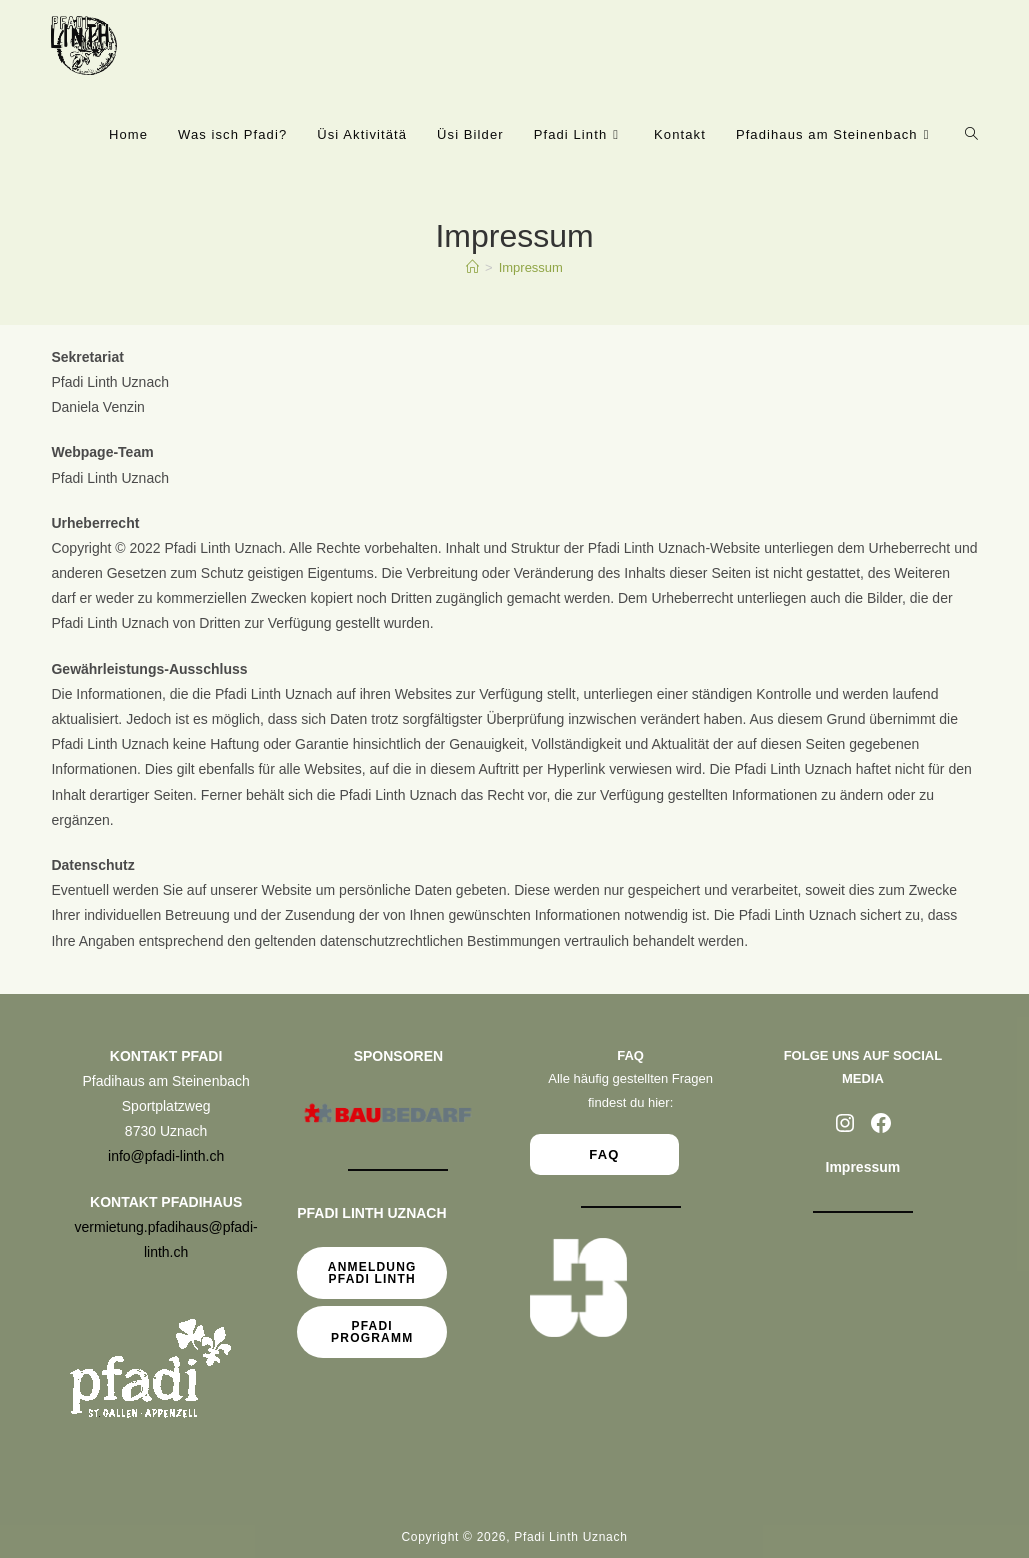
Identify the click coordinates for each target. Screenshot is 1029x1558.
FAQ (604, 1154)
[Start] (472, 267)
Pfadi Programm (372, 1332)
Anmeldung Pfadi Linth (372, 1273)
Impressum (531, 267)
